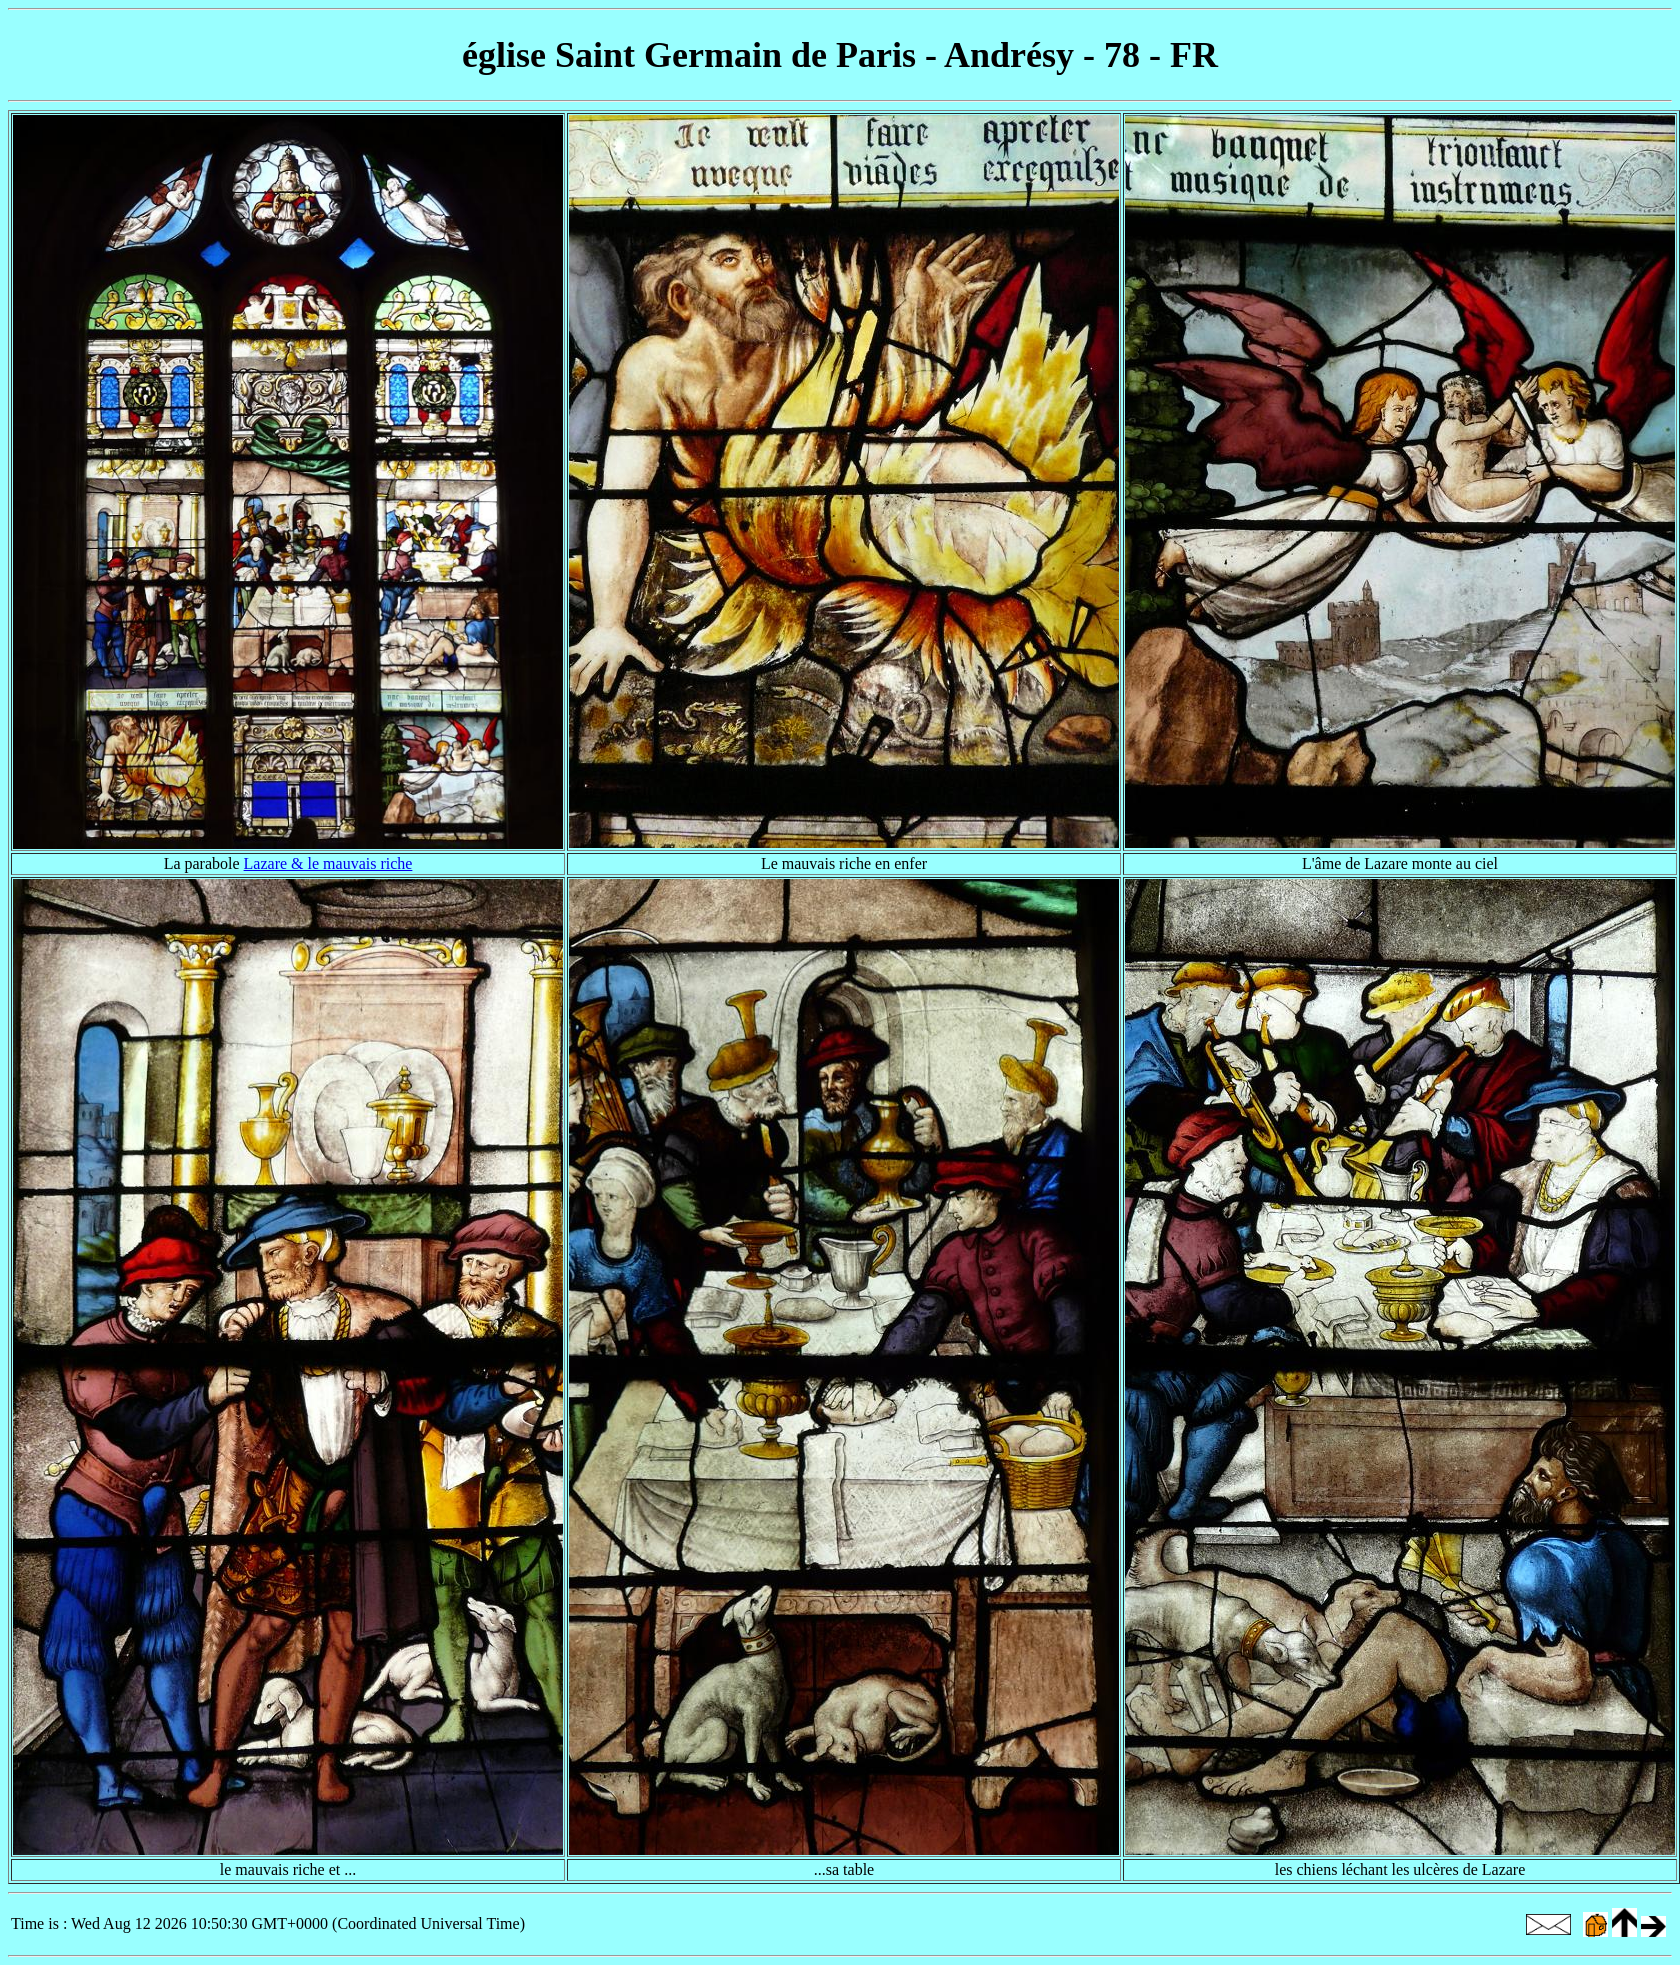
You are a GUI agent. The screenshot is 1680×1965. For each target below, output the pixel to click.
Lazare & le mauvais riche (328, 863)
